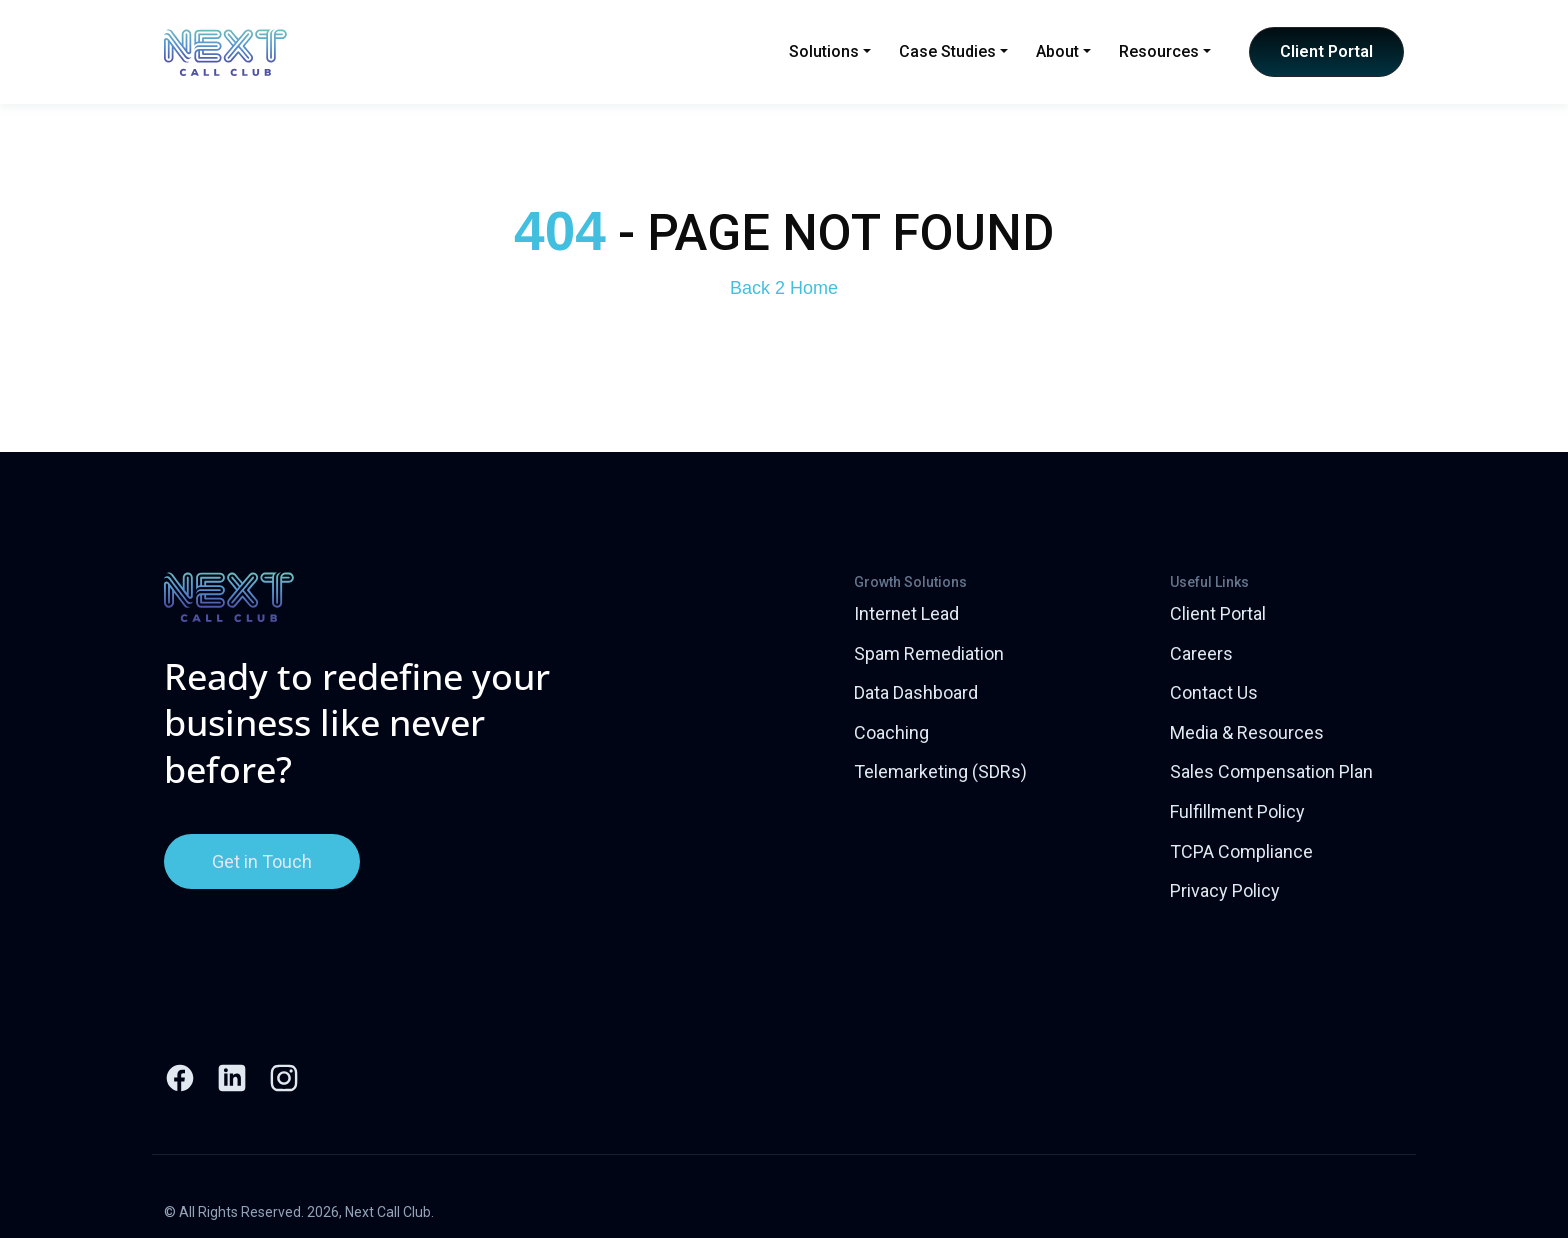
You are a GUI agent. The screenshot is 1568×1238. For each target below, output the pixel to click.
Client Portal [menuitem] (1218, 613)
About (1063, 51)
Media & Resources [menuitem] (1247, 732)
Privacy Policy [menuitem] (1225, 890)
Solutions (830, 51)
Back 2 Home (784, 288)
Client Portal (1326, 51)
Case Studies (953, 51)
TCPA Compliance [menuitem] (1241, 851)
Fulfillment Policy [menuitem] (1237, 811)
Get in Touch (262, 861)
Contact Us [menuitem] (1214, 692)
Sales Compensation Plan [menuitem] (1271, 771)
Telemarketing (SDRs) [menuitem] (940, 771)
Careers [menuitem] (1201, 653)
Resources (1165, 51)
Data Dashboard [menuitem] (916, 692)
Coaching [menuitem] (891, 732)
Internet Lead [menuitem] (906, 613)
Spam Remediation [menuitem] (929, 653)
